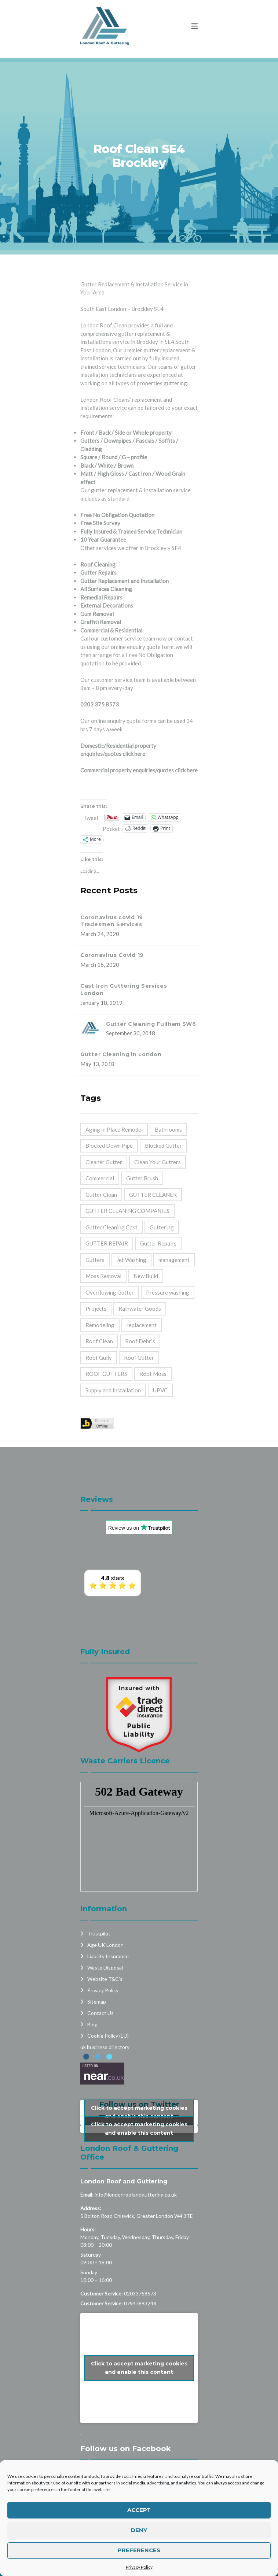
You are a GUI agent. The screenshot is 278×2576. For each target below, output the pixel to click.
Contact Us (100, 1975)
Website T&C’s (104, 1941)
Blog (92, 1986)
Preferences (139, 2550)
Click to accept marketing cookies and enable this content (139, 2074)
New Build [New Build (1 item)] (145, 1276)
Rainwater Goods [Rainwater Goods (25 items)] (139, 1308)
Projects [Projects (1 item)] (95, 1308)
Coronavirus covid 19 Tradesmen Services (111, 921)
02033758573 (140, 2256)
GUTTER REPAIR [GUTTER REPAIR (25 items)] (106, 1243)
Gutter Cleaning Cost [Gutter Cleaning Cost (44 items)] (111, 1227)
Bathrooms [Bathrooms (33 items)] (168, 1129)
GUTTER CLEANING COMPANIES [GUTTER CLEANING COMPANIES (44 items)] (127, 1210)
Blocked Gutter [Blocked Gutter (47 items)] (163, 1145)
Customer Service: (101, 2256)
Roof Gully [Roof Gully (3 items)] (98, 1357)
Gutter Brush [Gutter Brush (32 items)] (142, 1178)
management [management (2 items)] (174, 1260)
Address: (90, 2170)
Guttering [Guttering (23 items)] (162, 1227)
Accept (139, 2509)
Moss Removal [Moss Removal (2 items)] (103, 1276)
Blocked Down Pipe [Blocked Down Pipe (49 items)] (109, 1145)
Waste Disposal (105, 1930)
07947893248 (140, 2266)
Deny (139, 2530)
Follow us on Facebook (125, 2410)
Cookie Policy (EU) (108, 1998)
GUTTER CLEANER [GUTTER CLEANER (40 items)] (153, 1194)
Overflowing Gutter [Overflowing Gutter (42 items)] (109, 1292)
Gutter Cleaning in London (121, 1054)
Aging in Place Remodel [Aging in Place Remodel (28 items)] (114, 1129)
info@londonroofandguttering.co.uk (136, 2157)
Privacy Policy (139, 2567)
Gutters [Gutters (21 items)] (95, 1260)
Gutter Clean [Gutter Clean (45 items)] (101, 1194)
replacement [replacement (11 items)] (142, 1325)
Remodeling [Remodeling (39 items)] (99, 1325)
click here (133, 753)
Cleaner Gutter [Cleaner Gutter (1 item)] (103, 1162)
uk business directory (104, 2009)
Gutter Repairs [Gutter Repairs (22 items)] (158, 1243)
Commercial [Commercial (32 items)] (99, 1178)
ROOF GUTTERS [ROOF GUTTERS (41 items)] (106, 1373)
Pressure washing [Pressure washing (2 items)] (167, 1292)
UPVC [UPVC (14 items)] (160, 1390)
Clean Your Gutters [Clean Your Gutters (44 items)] (157, 1162)
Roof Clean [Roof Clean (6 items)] (99, 1341)
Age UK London (105, 1907)
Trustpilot (98, 1896)
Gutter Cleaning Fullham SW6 (151, 1024)
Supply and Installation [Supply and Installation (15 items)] (113, 1390)
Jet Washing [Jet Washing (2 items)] (131, 1260)
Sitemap (96, 1964)
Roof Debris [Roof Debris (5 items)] (140, 1341)
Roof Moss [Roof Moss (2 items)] (153, 1373)
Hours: (88, 2192)
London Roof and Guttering (124, 2143)
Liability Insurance (108, 1918)
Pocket (111, 828)
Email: (87, 2157)
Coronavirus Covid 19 (112, 955)
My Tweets (139, 2091)
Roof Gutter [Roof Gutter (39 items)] (139, 1357)
